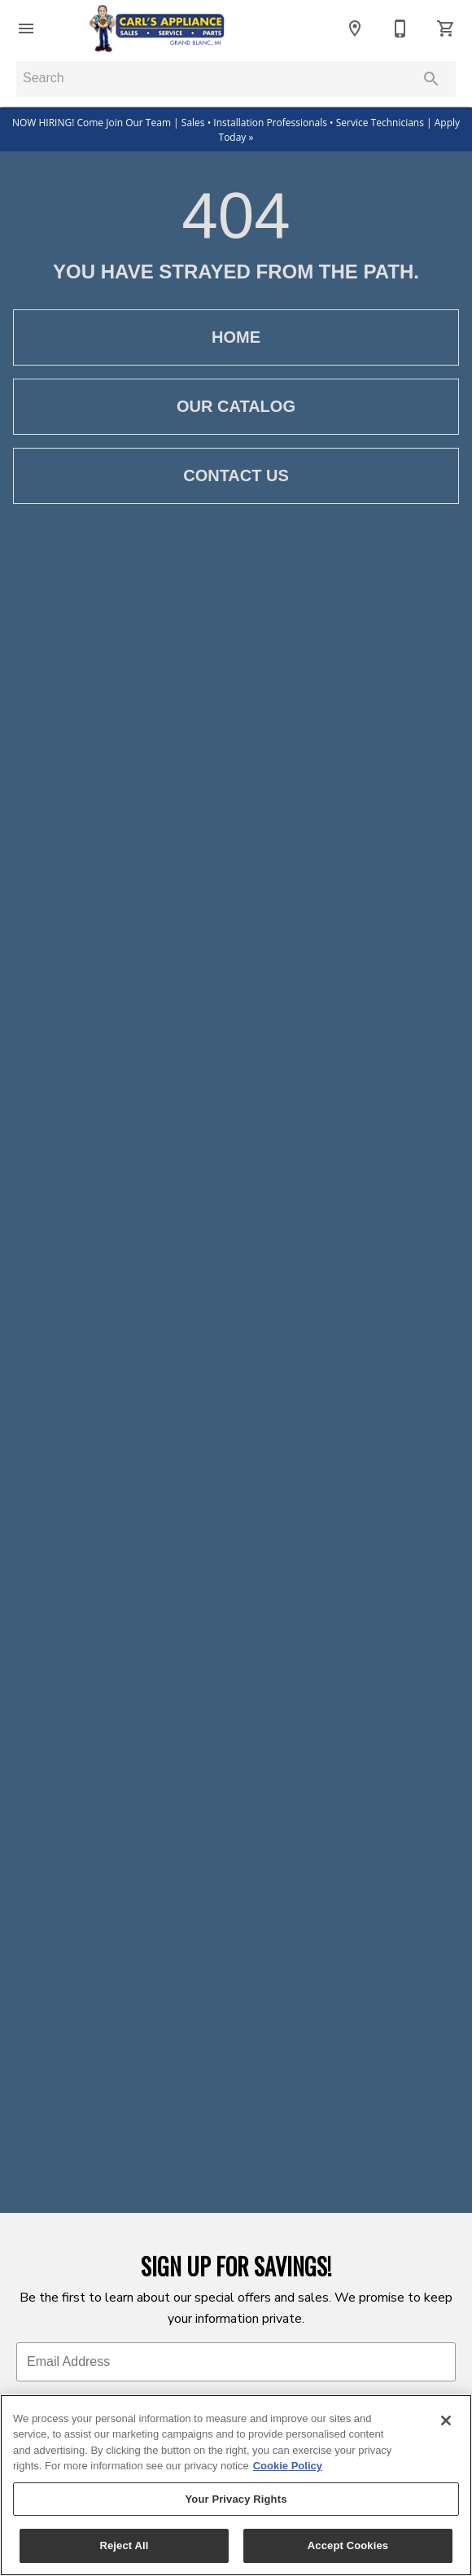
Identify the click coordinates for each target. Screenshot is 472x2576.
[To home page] (157, 28)
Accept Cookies (348, 2545)
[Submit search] (431, 79)
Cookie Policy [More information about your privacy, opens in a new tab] (287, 2466)
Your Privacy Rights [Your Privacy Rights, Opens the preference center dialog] (235, 2499)
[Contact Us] (400, 28)
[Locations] (354, 28)
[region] (236, 2485)
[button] (26, 28)
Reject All (123, 2545)
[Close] (446, 2420)
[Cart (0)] (445, 28)
